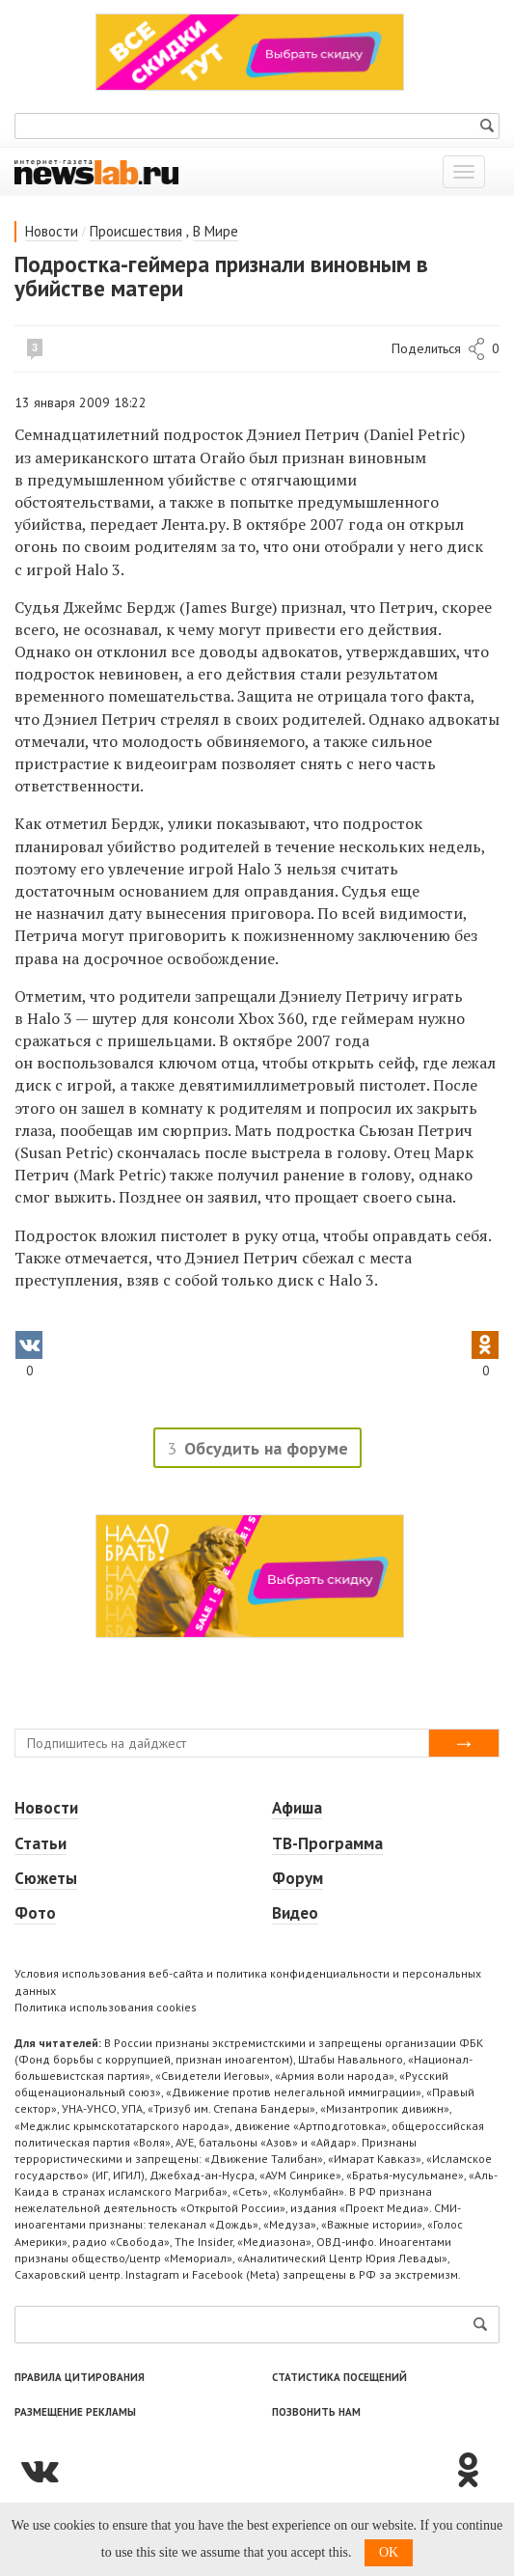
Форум (297, 1878)
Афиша (297, 1807)
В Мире (215, 231)
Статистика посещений (339, 2377)
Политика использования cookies (105, 2007)
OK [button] (388, 2552)
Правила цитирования (79, 2377)
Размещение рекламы (75, 2412)
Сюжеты (45, 1878)
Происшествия (136, 231)
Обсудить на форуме (266, 1448)
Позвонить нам (316, 2412)
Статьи (40, 1843)
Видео (295, 1913)
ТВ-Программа (327, 1843)
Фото (35, 1913)
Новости (51, 231)
